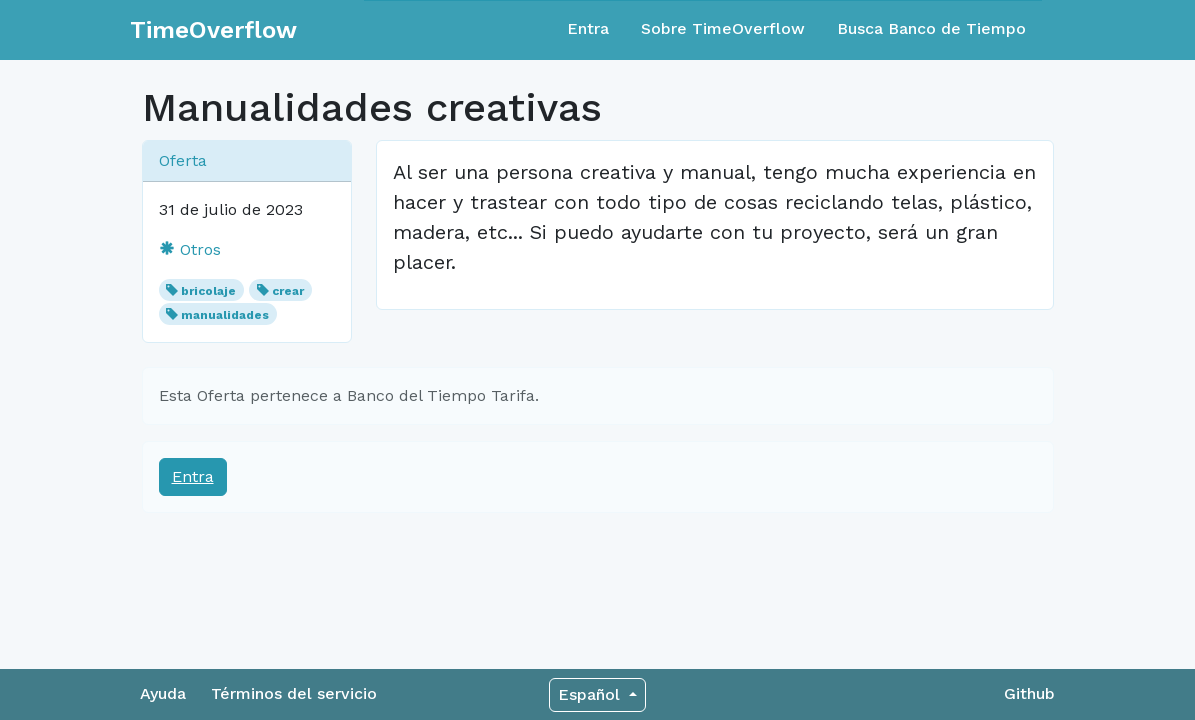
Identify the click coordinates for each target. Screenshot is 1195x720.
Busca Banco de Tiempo (931, 28)
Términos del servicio (294, 693)
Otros (190, 249)
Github (1029, 693)
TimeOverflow (213, 30)
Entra (588, 28)
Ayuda (163, 693)
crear (288, 291)
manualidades (225, 315)
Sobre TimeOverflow (723, 28)
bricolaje (208, 291)
